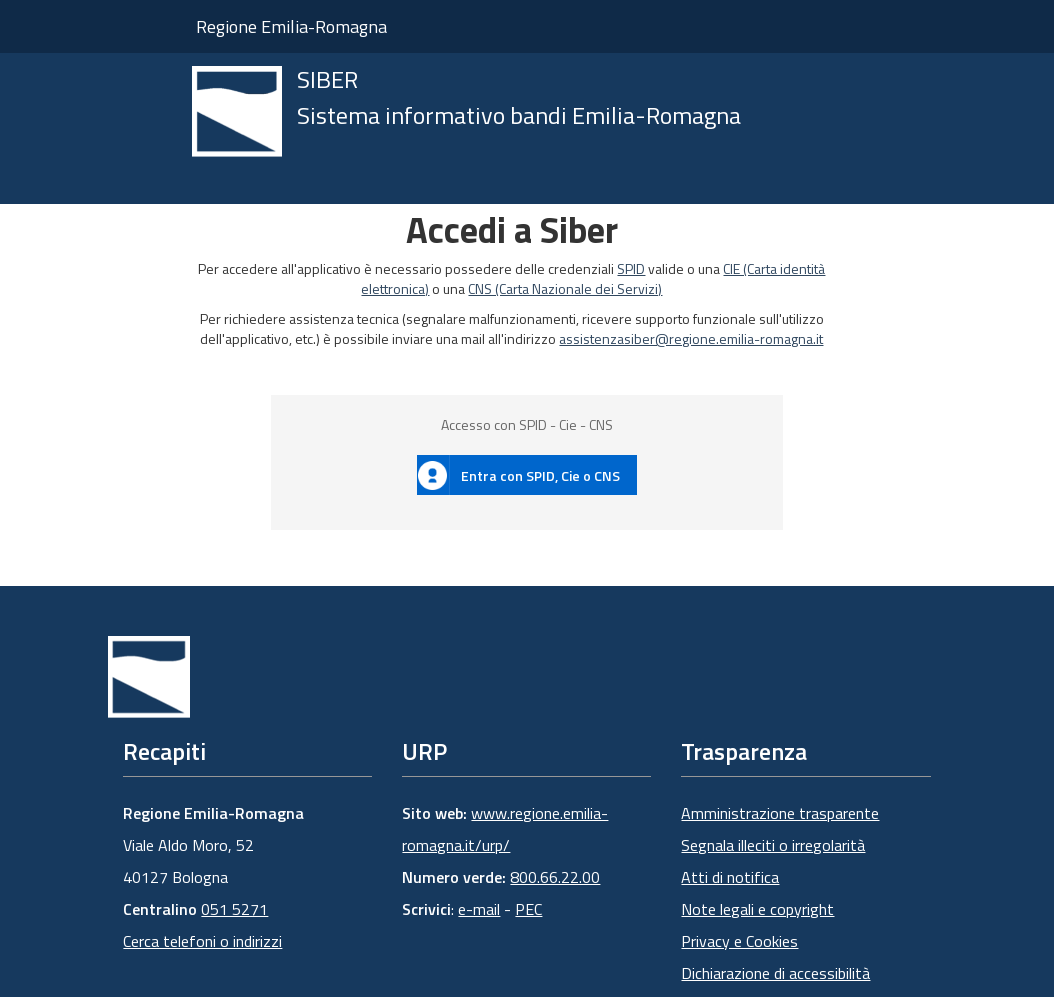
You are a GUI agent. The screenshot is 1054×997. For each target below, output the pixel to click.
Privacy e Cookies (739, 941)
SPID (631, 268)
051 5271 (234, 909)
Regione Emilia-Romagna (291, 26)
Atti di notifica (730, 877)
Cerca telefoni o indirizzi (202, 941)
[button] (527, 475)
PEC (528, 909)
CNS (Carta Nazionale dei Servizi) (565, 288)
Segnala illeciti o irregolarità (773, 845)
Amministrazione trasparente (780, 813)
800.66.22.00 (555, 877)
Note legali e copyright (757, 909)
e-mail (479, 909)
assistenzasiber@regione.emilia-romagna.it (691, 338)
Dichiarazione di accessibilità (775, 973)
